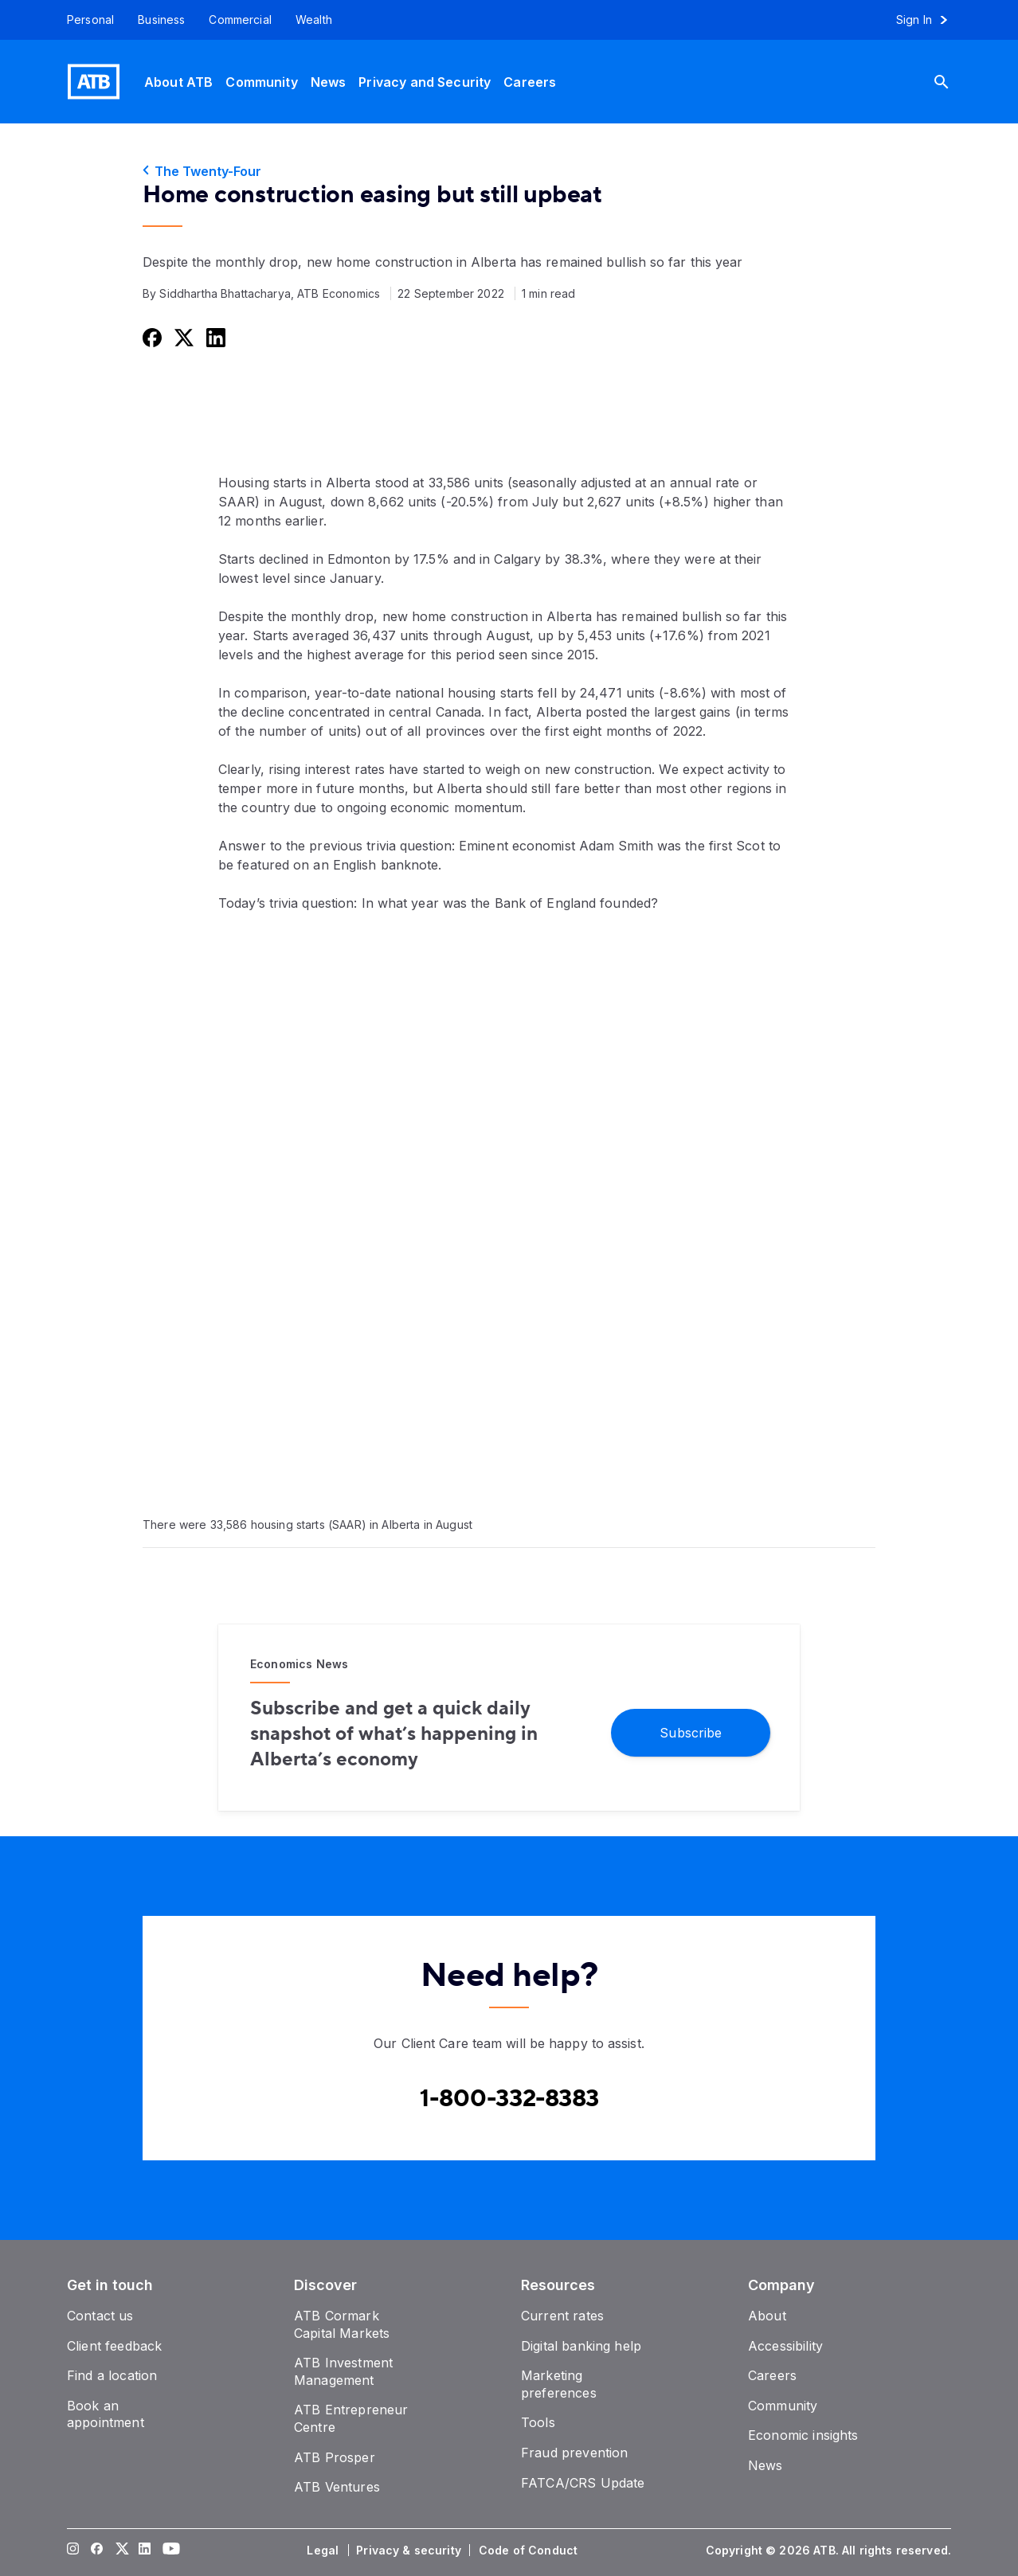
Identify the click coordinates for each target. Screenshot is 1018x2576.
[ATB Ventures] (337, 2487)
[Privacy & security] (410, 2550)
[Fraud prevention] (574, 2453)
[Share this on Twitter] (182, 337)
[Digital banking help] (581, 2346)
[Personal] (84, 20)
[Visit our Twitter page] (121, 2550)
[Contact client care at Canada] (509, 2099)
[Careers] (529, 81)
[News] (329, 81)
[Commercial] (240, 20)
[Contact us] (100, 2316)
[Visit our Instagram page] (73, 2550)
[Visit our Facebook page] (97, 2550)
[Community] (261, 81)
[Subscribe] (690, 1731)
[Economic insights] (803, 2435)
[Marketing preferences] (559, 2384)
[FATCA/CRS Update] (582, 2483)
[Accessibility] (785, 2346)
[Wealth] (314, 20)
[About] (767, 2316)
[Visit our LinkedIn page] (145, 2550)
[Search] (953, 81)
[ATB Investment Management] (343, 2371)
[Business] (161, 20)
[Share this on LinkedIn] (214, 337)
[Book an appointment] (105, 2414)
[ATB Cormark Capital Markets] (342, 2324)
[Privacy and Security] (424, 81)
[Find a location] (112, 2375)
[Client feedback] (114, 2346)
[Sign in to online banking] (929, 20)
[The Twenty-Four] (509, 171)
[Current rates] (562, 2316)
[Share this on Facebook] (151, 337)
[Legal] (324, 2550)
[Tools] (538, 2422)
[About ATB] (178, 81)
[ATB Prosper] (334, 2457)
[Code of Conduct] (530, 2550)
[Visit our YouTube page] (169, 2550)
